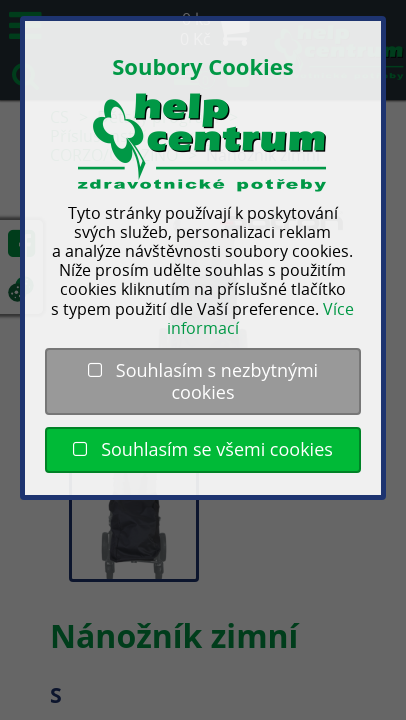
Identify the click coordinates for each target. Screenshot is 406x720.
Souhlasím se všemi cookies (203, 449)
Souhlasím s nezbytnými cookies (203, 381)
